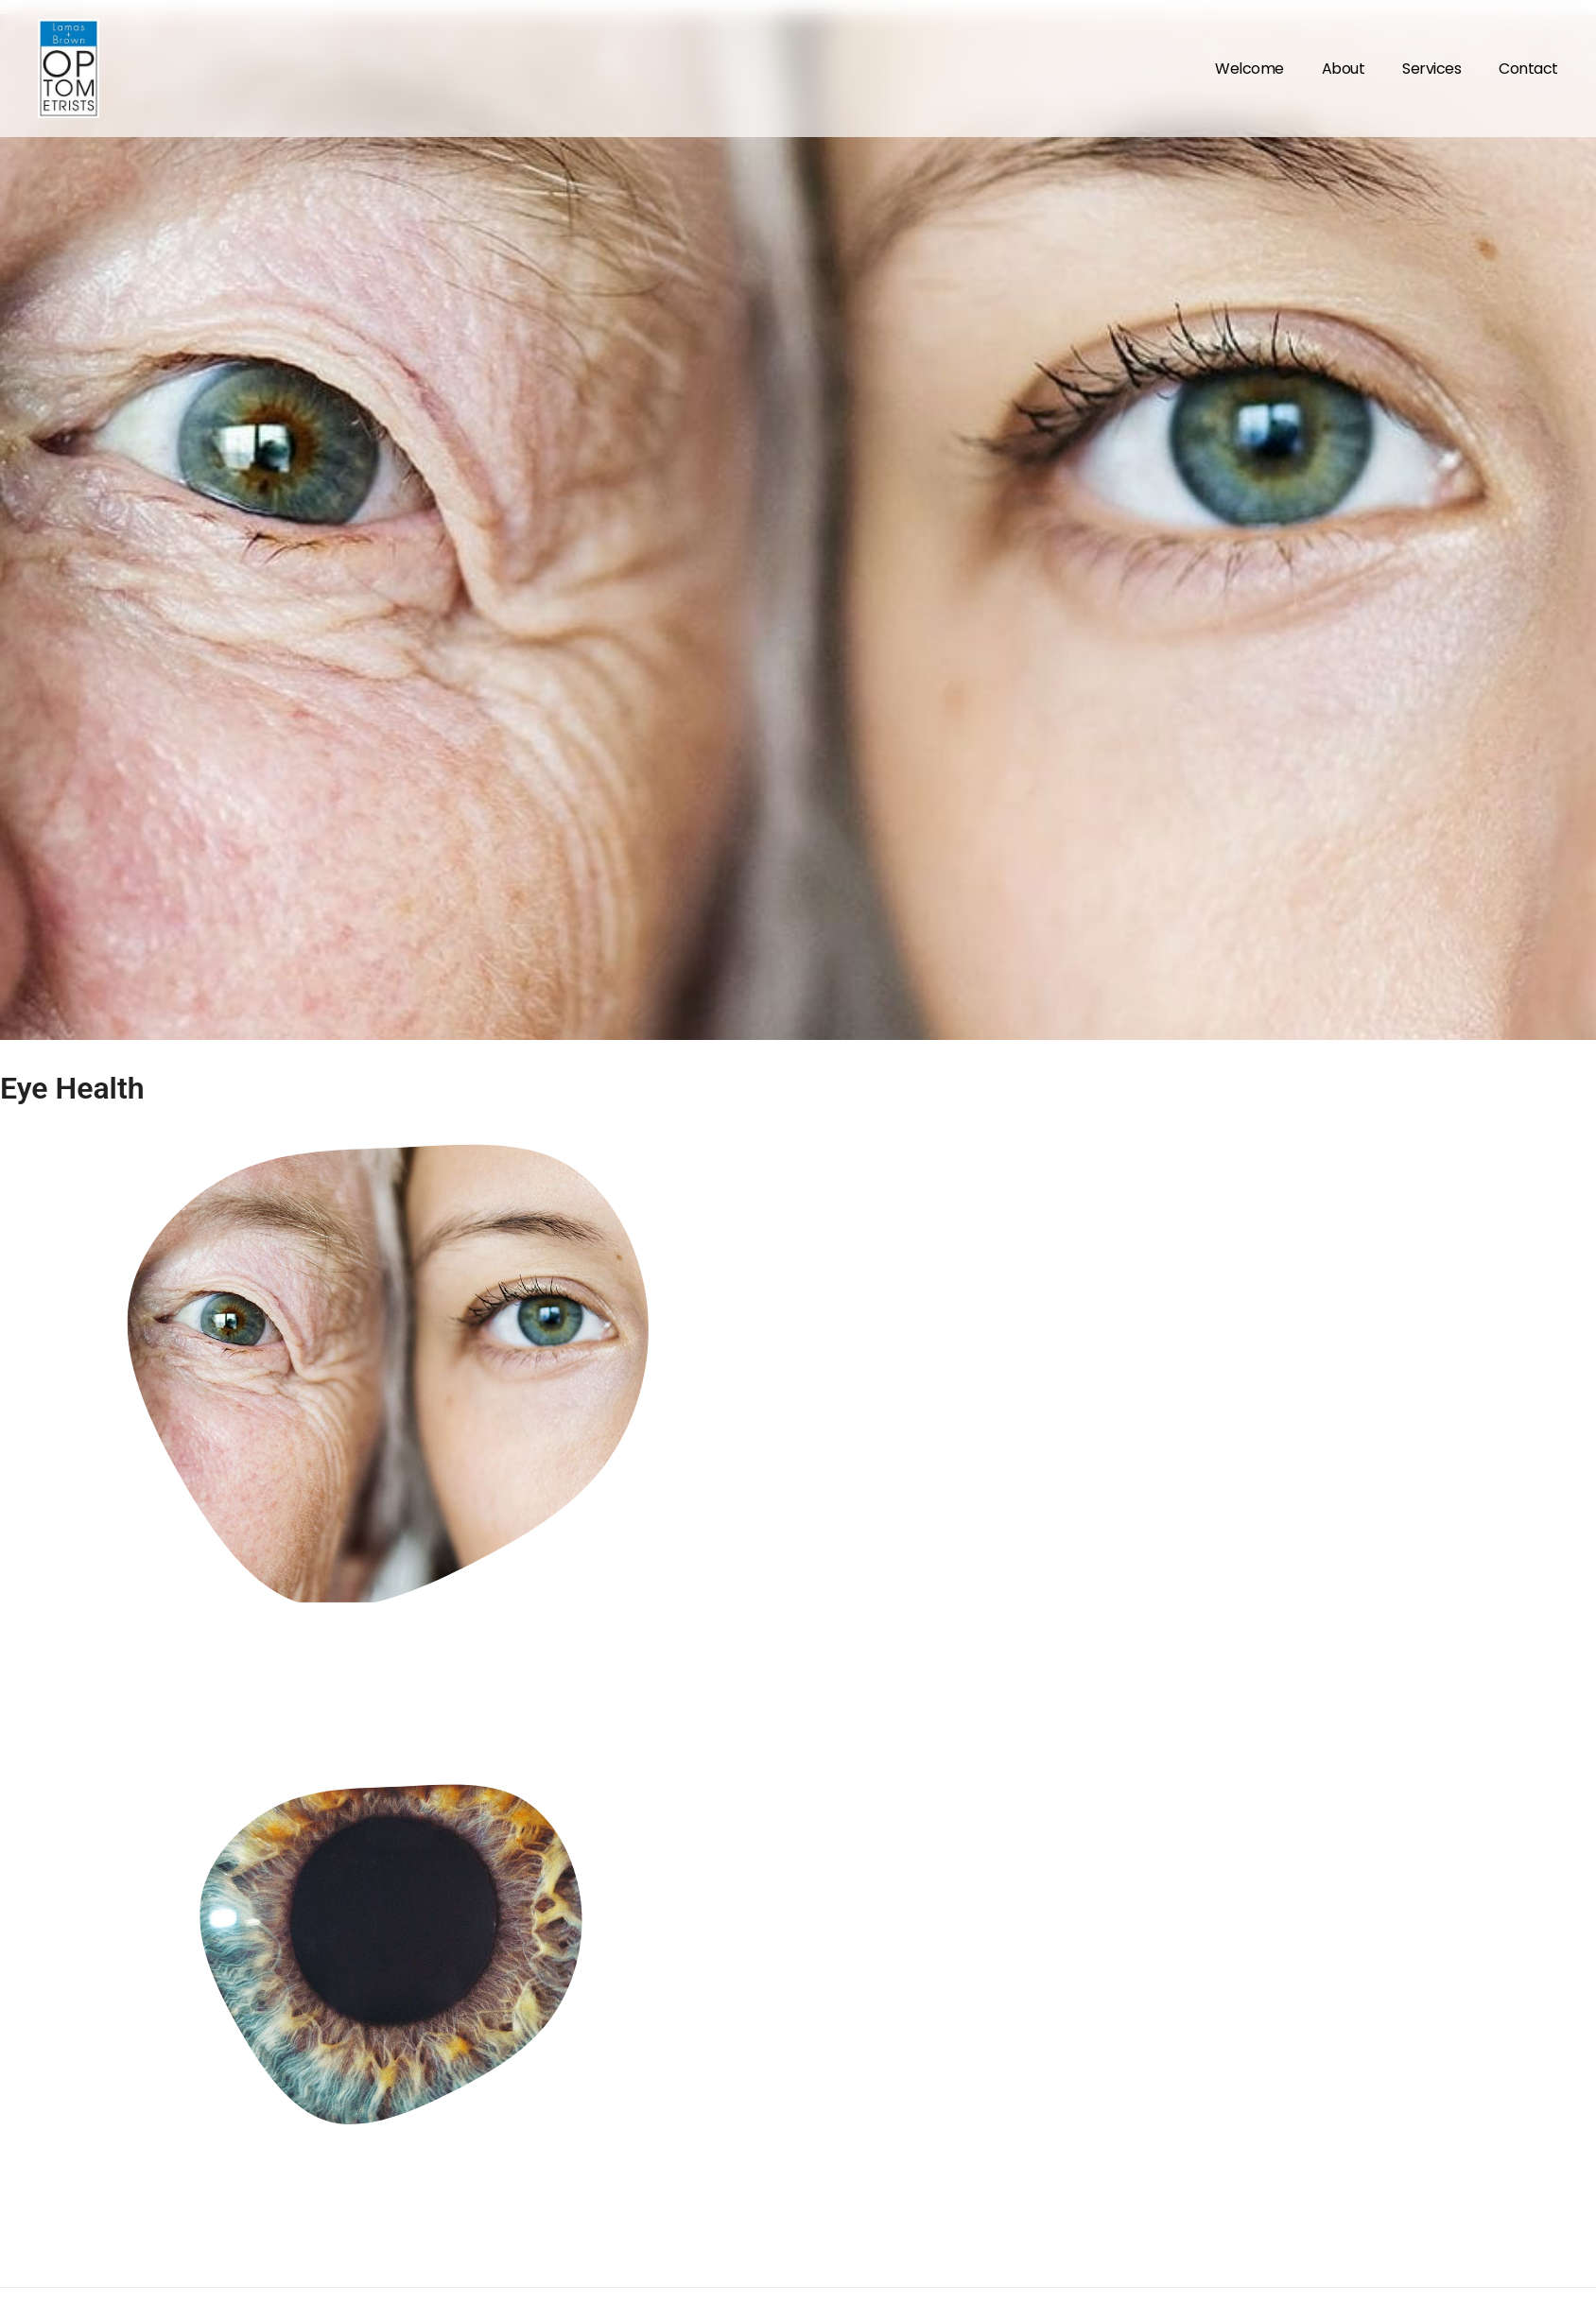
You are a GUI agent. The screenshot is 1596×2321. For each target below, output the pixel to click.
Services (1431, 68)
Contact (1528, 68)
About (1343, 68)
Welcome (1249, 68)
